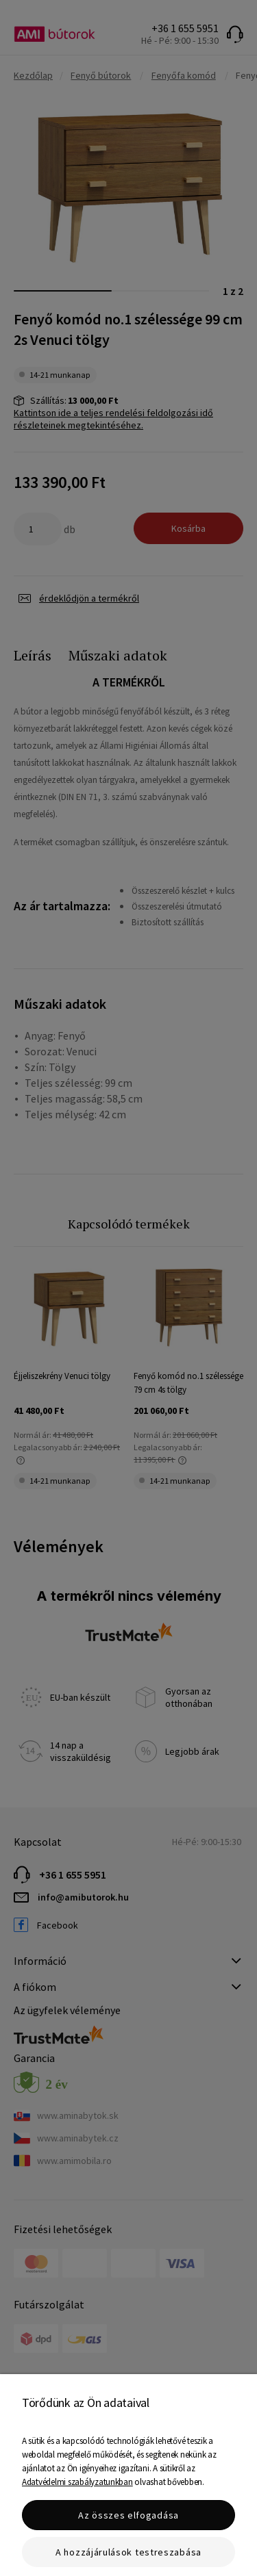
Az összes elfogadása (128, 2515)
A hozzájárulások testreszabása (128, 2552)
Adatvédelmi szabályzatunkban (77, 2482)
